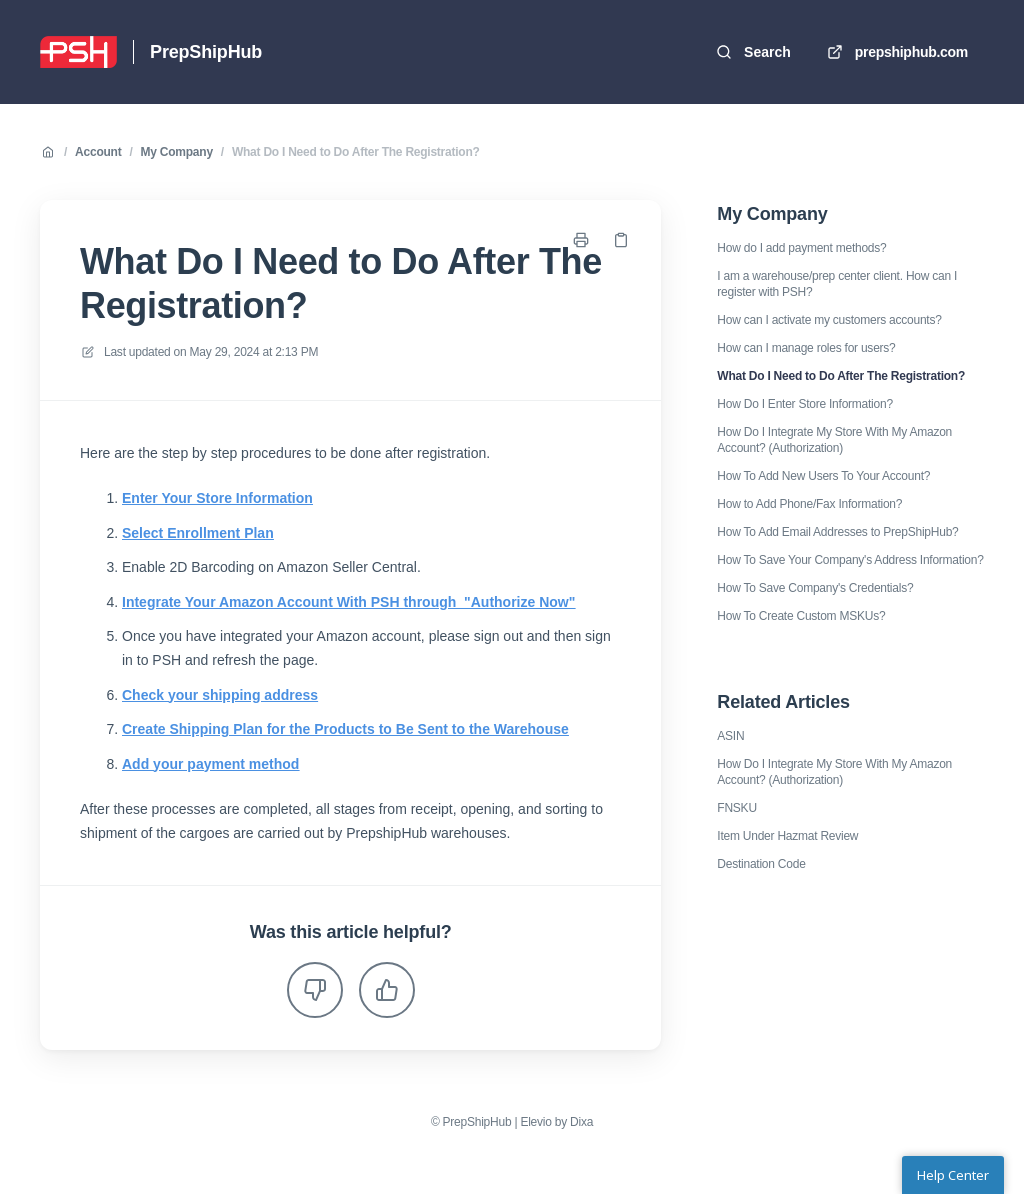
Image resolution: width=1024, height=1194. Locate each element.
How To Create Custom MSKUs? (801, 616)
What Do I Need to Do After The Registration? (356, 152)
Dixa (581, 1122)
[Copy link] (621, 240)
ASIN (730, 736)
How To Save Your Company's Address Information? (850, 560)
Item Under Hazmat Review (787, 836)
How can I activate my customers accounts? (829, 320)
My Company (177, 152)
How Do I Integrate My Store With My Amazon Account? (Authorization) (834, 440)
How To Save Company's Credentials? (815, 588)
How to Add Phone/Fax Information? (809, 504)
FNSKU (736, 808)
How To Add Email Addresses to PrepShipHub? (837, 532)
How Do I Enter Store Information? (805, 404)
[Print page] (581, 240)
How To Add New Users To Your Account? (823, 476)
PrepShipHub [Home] (206, 52)
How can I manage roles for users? (806, 348)
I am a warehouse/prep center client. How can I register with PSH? (837, 284)
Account (98, 152)
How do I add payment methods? (801, 248)
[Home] (78, 52)
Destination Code (761, 864)
